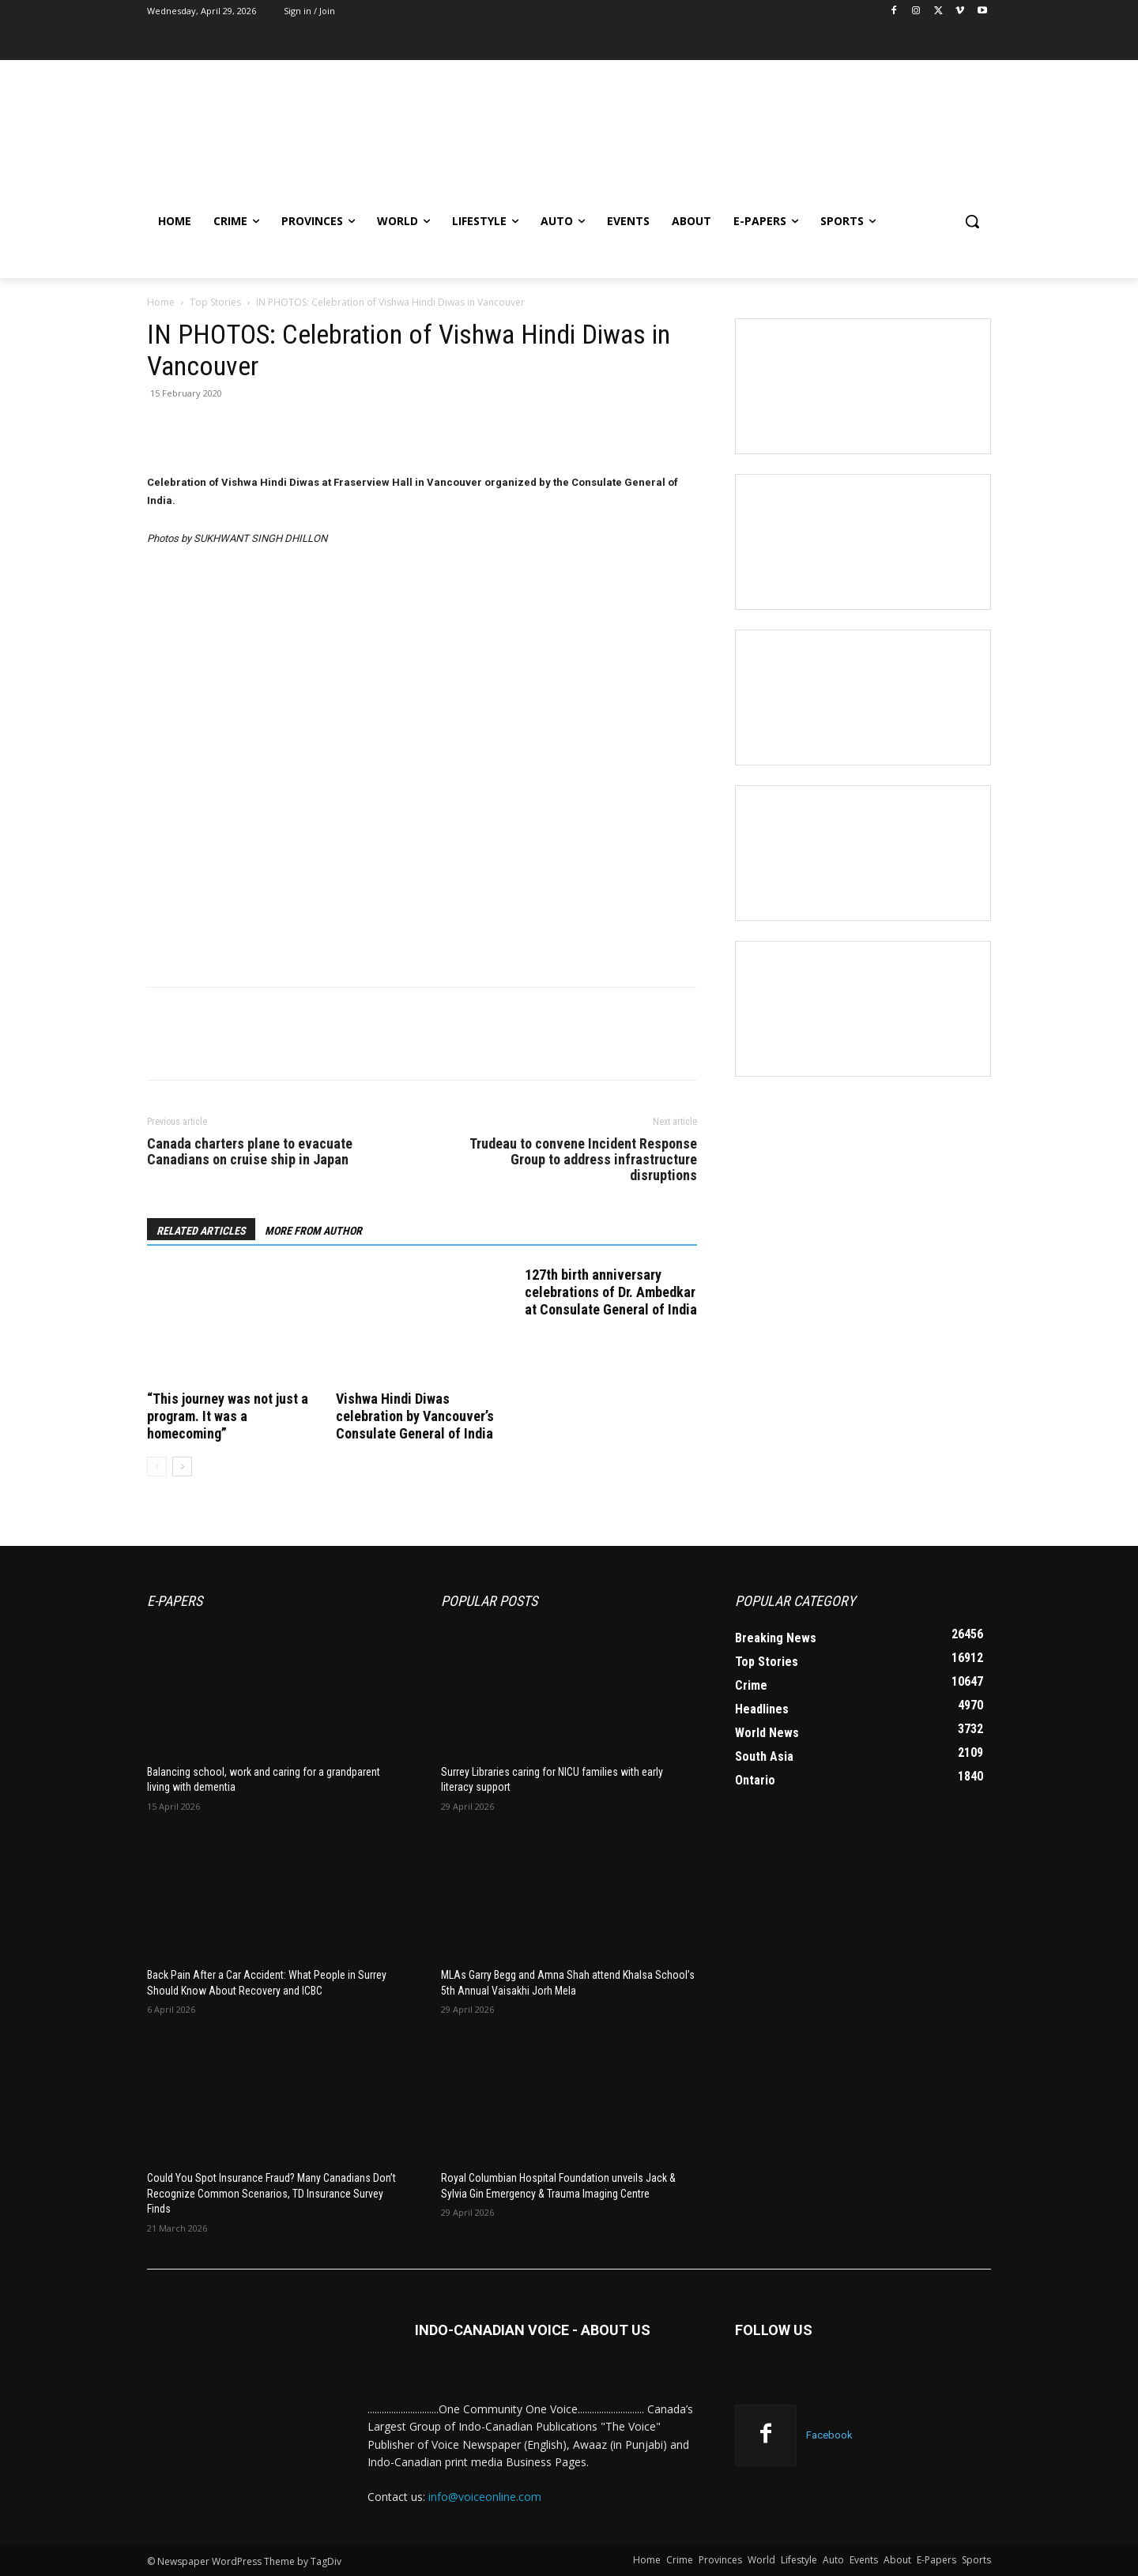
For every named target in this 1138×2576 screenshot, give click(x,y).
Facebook (829, 2435)
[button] (972, 221)
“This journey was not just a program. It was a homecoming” (227, 1416)
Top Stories (215, 302)
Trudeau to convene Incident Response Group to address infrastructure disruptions (583, 1159)
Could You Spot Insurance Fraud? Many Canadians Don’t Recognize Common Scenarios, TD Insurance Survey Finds (271, 2193)
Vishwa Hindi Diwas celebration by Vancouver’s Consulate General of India (415, 1416)
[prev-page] (157, 1466)
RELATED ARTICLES (201, 1230)
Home (161, 302)
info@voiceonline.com (484, 2496)
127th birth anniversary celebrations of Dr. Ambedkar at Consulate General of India (611, 1292)
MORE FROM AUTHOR (313, 1230)
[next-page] (182, 1466)
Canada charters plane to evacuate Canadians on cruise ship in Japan (249, 1152)
